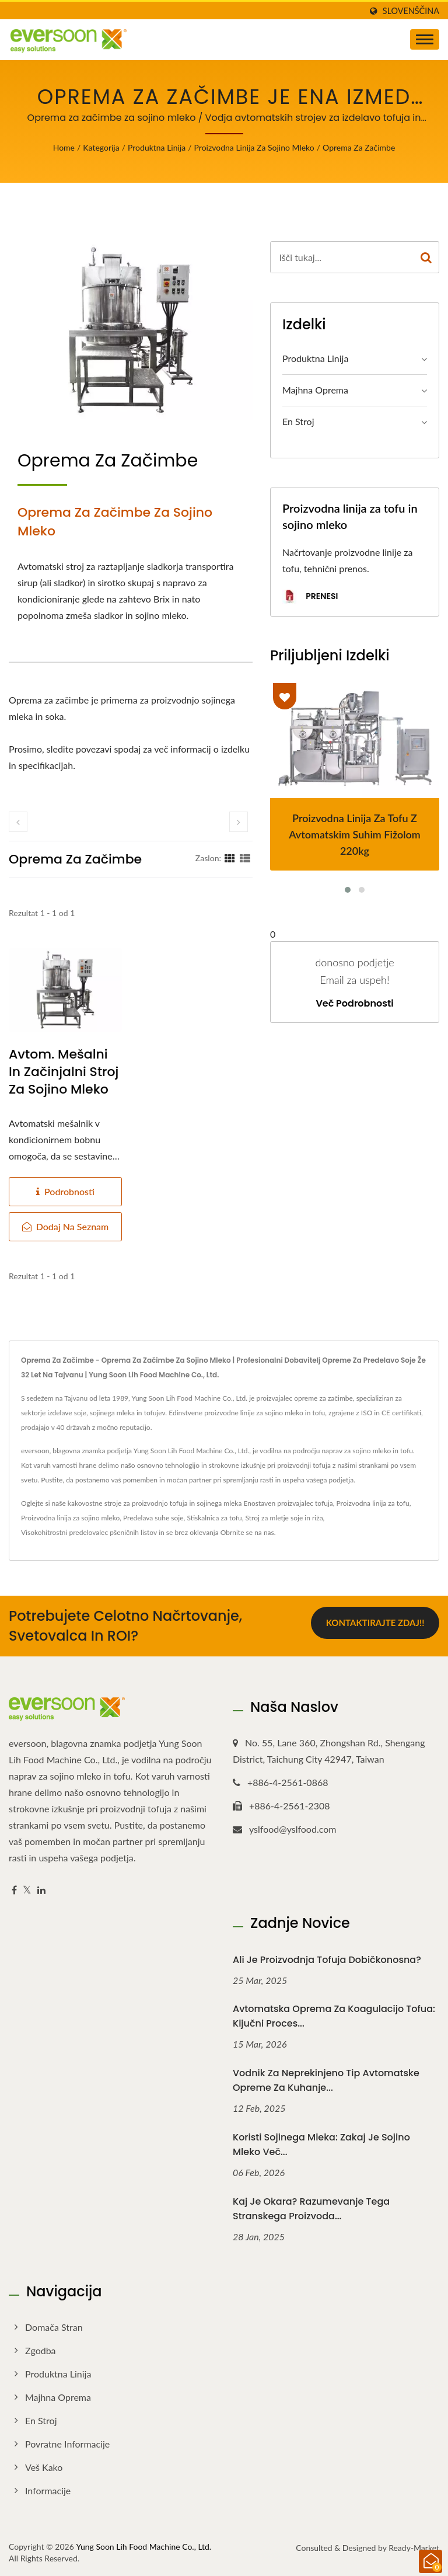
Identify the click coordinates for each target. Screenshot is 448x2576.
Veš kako (43, 2467)
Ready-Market (413, 2548)
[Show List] (245, 857)
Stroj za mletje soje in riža (284, 1517)
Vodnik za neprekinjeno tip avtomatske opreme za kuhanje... (326, 2080)
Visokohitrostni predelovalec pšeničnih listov (89, 1532)
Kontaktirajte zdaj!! (375, 1624)
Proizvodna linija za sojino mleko (254, 147)
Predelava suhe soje (153, 1517)
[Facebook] (14, 1890)
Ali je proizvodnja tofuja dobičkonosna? (327, 1959)
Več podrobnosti (354, 1003)
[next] (238, 822)
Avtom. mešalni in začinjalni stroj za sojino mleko (63, 1072)
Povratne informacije (67, 2443)
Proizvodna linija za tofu (373, 1503)
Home (64, 147)
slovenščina (411, 11)
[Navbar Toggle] (424, 39)
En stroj (298, 421)
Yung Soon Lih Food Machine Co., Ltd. (143, 2546)
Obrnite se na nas (247, 1532)
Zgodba (40, 2350)
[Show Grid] (229, 857)
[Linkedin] (41, 1890)
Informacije (48, 2490)
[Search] (342, 257)
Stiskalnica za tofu (214, 1517)
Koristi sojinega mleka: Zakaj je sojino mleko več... (321, 2145)
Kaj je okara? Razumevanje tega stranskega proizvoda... (311, 2209)
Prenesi (310, 597)
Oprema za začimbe (359, 147)
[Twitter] (27, 1890)
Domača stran (54, 2327)
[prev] (18, 822)
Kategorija (101, 147)
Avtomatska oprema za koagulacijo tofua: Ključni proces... (334, 2016)
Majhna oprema (315, 389)
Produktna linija (157, 147)
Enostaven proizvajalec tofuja (288, 1503)
